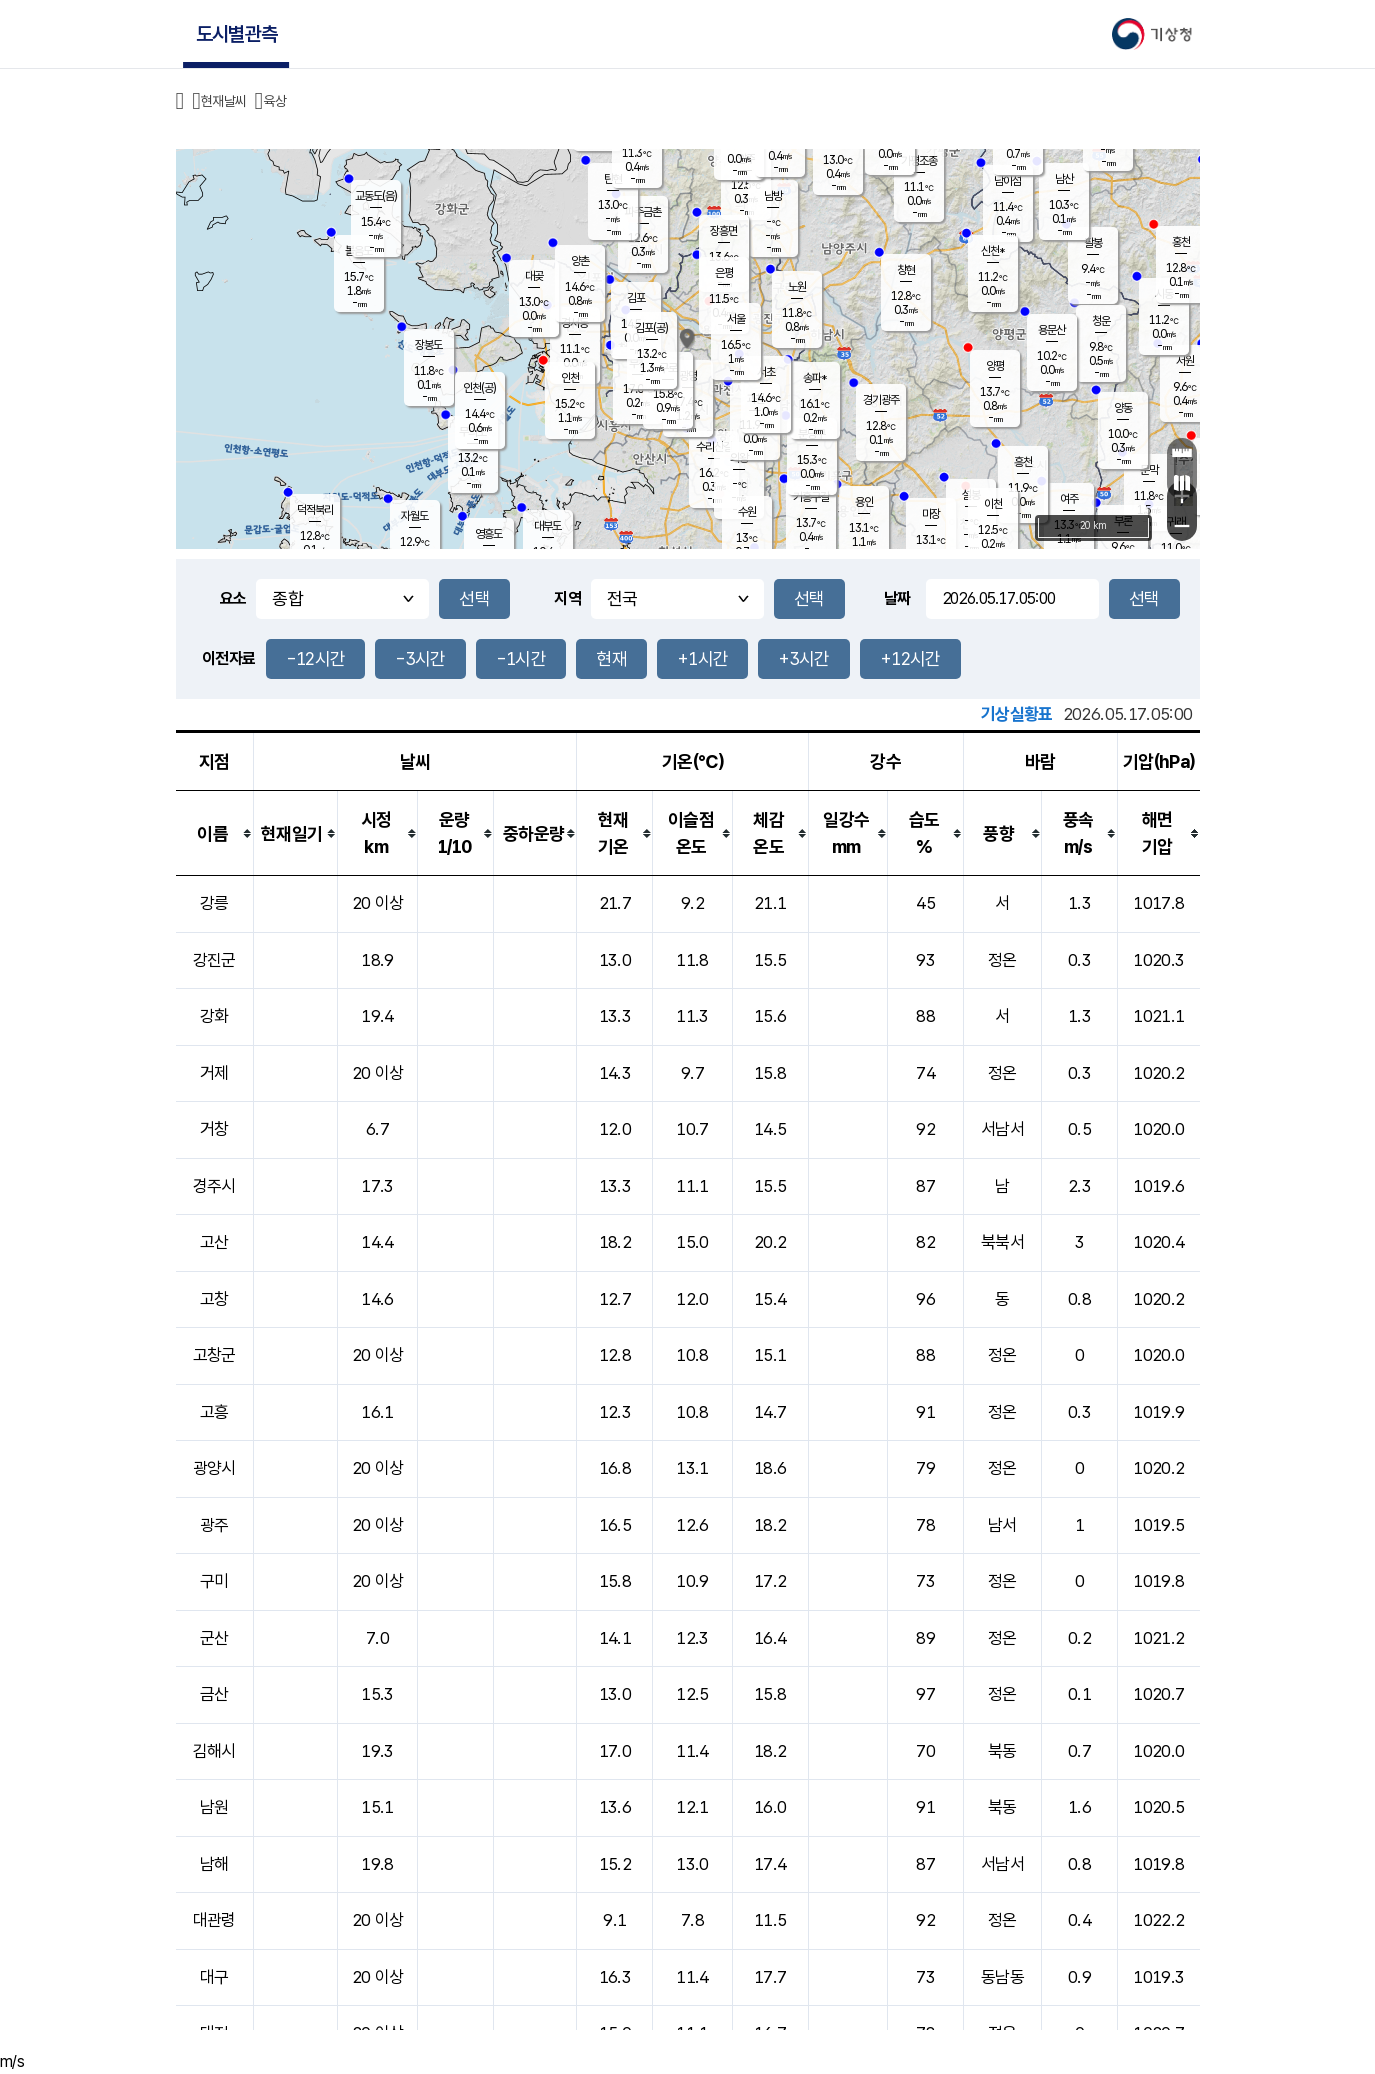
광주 (214, 1525)
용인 (864, 502)
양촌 (580, 261)
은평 (724, 273)
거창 (214, 1129)
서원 (1185, 361)
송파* (814, 378)
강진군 (214, 960)
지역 (567, 598)
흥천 (1023, 462)
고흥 (214, 1412)
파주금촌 (643, 212)
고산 (214, 1242)
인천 (570, 378)
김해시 (214, 1751)
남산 (1064, 179)
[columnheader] (215, 833)
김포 (636, 298)
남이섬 (1007, 181)
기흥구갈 (811, 497)
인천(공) (479, 388)
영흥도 (488, 534)
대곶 (534, 276)
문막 (1149, 470)
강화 (214, 1016)
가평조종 (919, 161)
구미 (214, 1581)
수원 (747, 512)
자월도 (414, 516)
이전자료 (228, 658)
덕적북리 (315, 510)
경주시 (214, 1186)
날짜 (897, 598)
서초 (766, 372)
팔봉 (1093, 243)
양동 (1123, 408)
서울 (736, 319)
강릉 (214, 903)
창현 (906, 270)
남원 (214, 1807)
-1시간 (521, 658)
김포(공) (651, 328)
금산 (214, 1694)
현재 (611, 658)
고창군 (214, 1355)
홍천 (1181, 242)
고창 (214, 1299)
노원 (797, 287)
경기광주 (881, 400)
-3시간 (420, 658)
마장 (931, 514)
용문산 (1051, 330)
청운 (1101, 321)
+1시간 (702, 658)
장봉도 (428, 345)
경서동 (574, 323)
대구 (214, 1977)
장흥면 (723, 231)
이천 (993, 504)
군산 (214, 1638)
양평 (995, 366)
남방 (773, 196)
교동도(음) (376, 196)
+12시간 (910, 658)
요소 (233, 598)
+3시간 (803, 658)
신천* (992, 251)
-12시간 (316, 658)
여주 (1069, 499)
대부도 (547, 526)
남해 (214, 1864)
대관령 (214, 1920)
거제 (214, 1073)
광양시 (214, 1468)
